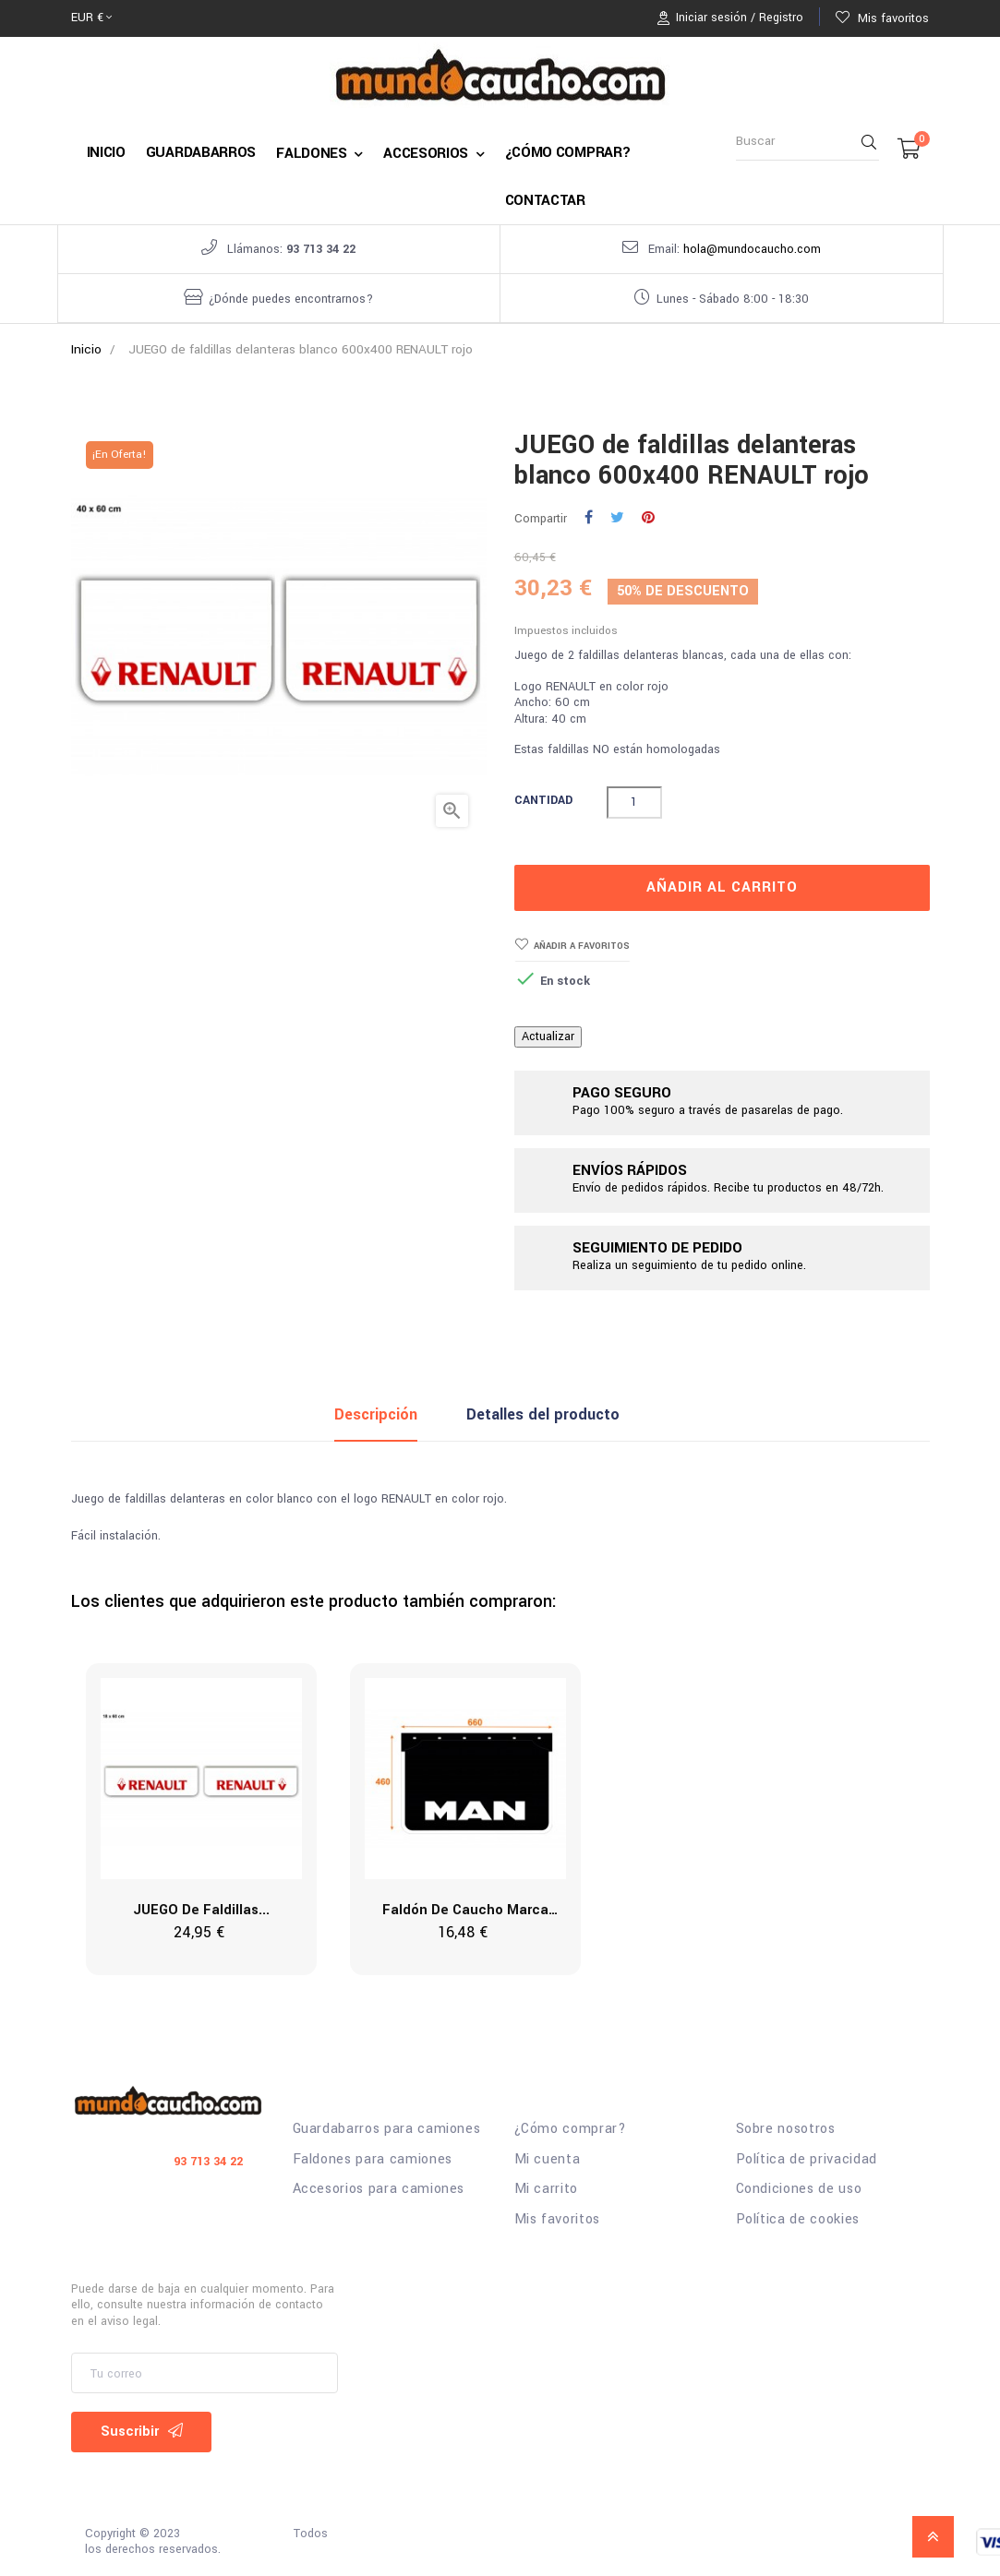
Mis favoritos (557, 2219)
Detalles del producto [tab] (543, 1414)
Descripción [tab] (375, 1414)
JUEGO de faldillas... (201, 1910)
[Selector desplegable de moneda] (91, 18)
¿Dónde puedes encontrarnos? (291, 299)
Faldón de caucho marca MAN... (465, 1911)
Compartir (588, 518)
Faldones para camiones (372, 2159)
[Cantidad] (634, 802)
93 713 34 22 (320, 249)
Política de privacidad (806, 2159)
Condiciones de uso (799, 2189)
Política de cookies (798, 2219)
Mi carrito (546, 2189)
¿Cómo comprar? (570, 2129)
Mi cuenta (547, 2159)
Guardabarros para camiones (387, 2129)
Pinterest (648, 518)
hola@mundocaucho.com (752, 249)
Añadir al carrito (722, 887)
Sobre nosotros (786, 2129)
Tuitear (617, 518)
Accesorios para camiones (379, 2189)
